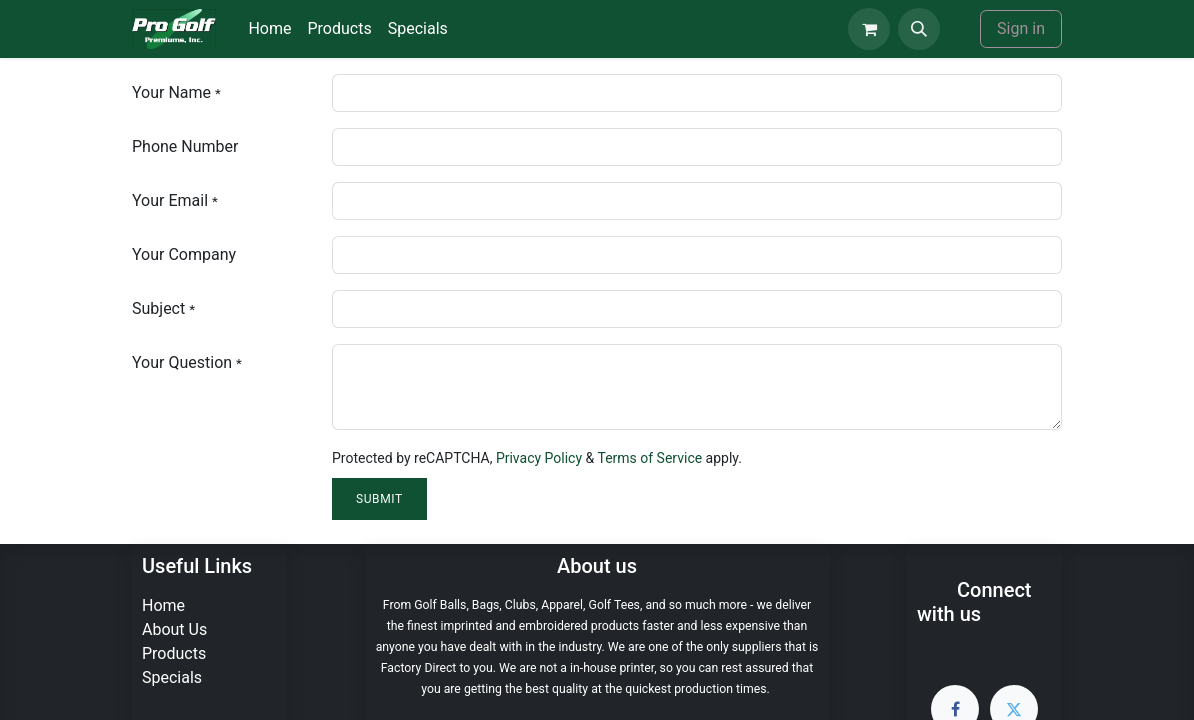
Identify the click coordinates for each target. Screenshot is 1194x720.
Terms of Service (649, 458)
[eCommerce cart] (869, 29)
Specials (172, 677)
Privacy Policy (539, 458)
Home (163, 605)
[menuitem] (269, 29)
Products (174, 653)
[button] (919, 29)
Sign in (1021, 28)
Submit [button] (379, 499)
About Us (174, 629)
